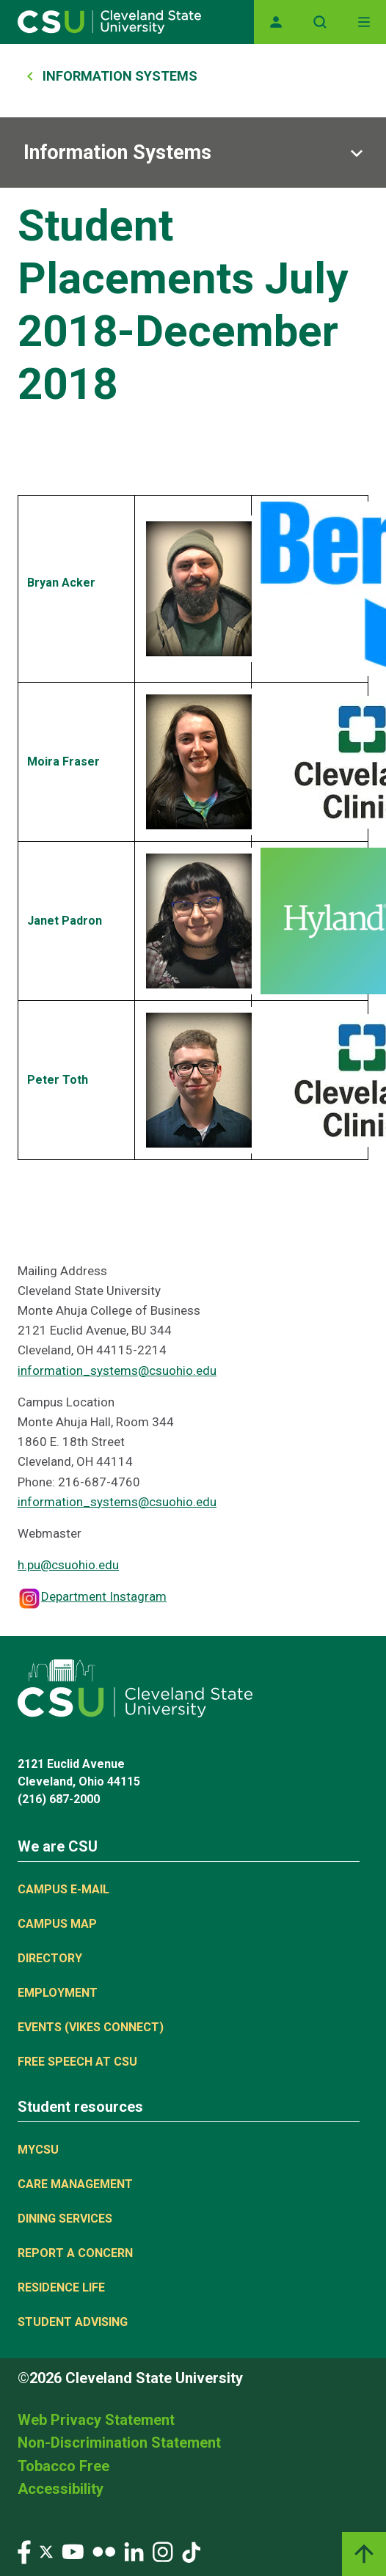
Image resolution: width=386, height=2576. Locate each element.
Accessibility (60, 2489)
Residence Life (61, 2287)
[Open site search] (320, 22)
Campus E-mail (63, 1889)
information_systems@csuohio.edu (117, 1370)
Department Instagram (104, 1596)
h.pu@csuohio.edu (68, 1564)
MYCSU (38, 2150)
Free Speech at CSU (77, 2062)
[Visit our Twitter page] (46, 2551)
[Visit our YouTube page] (73, 2551)
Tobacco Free (63, 2466)
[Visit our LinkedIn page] (134, 2551)
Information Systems (120, 76)
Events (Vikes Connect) (91, 2027)
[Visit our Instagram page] (163, 2551)
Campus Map (57, 1924)
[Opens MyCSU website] (276, 22)
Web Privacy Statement (96, 2420)
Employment (58, 1993)
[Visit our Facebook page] (24, 2551)
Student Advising (73, 2322)
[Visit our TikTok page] (191, 2551)
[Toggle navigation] (364, 22)
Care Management (75, 2184)
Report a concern (75, 2253)
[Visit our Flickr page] (103, 2551)
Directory (50, 1958)
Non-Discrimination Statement (119, 2442)
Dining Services (65, 2218)
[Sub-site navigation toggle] (193, 152)
